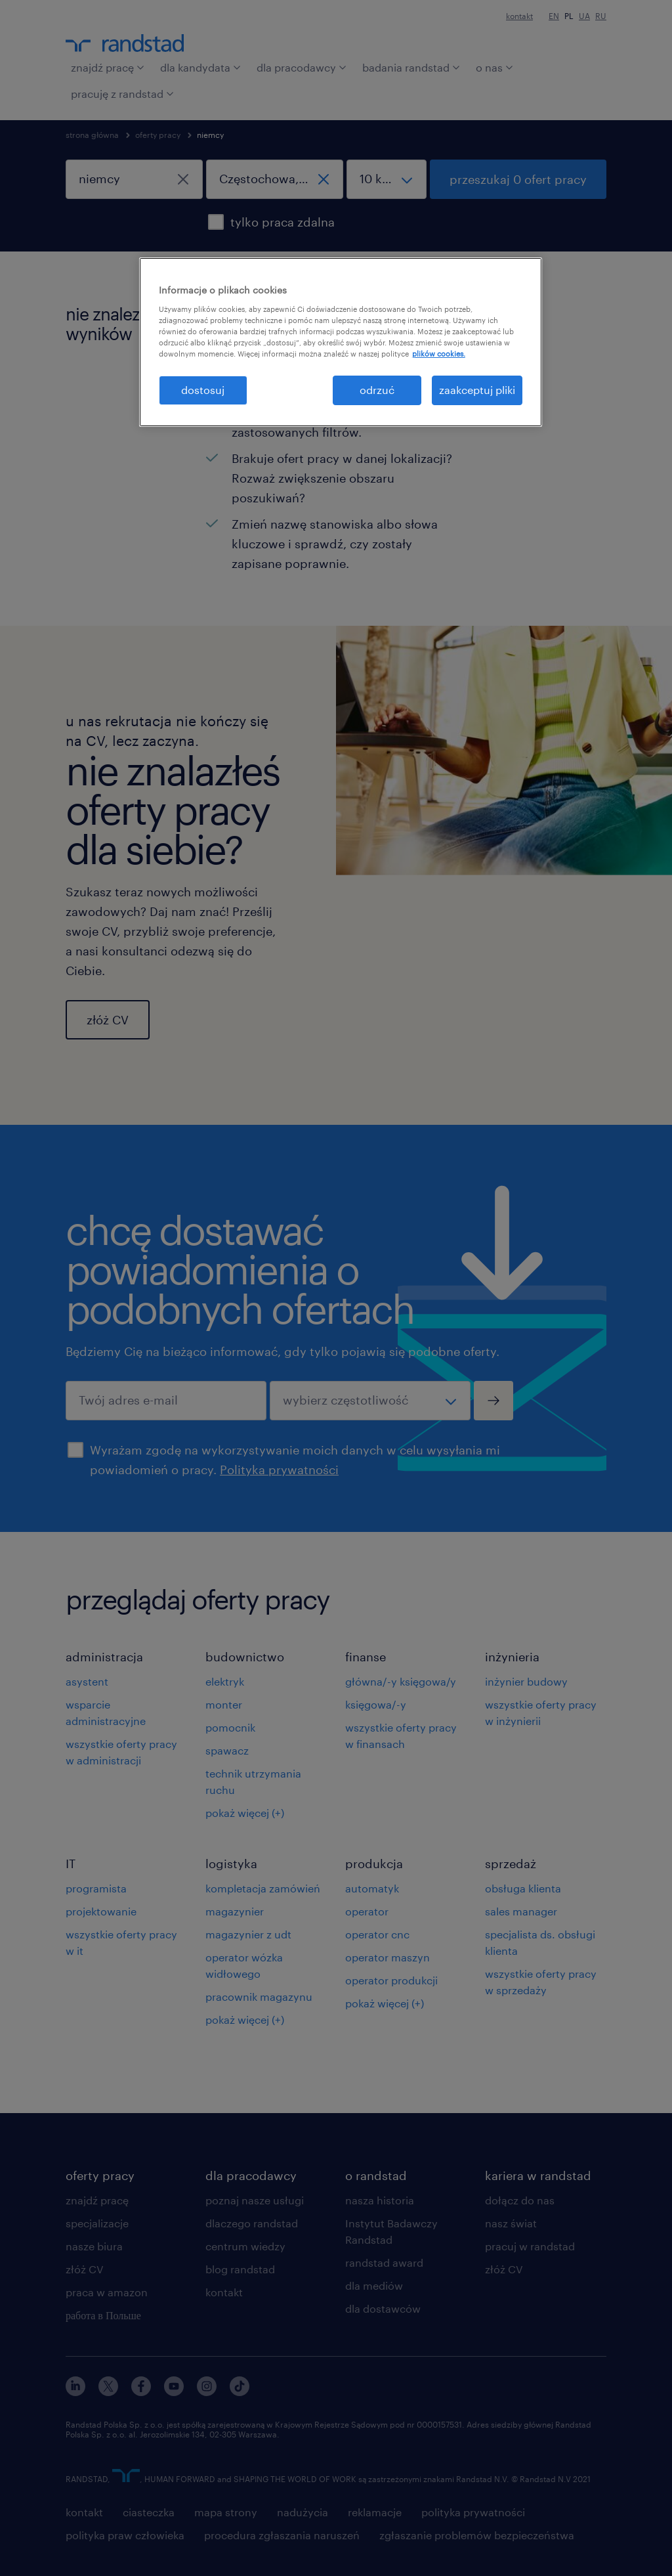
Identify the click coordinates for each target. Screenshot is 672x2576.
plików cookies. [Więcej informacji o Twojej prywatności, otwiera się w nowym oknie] (438, 353)
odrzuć (377, 389)
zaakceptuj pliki (477, 389)
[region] (340, 341)
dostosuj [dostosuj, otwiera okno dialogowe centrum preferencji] (202, 389)
